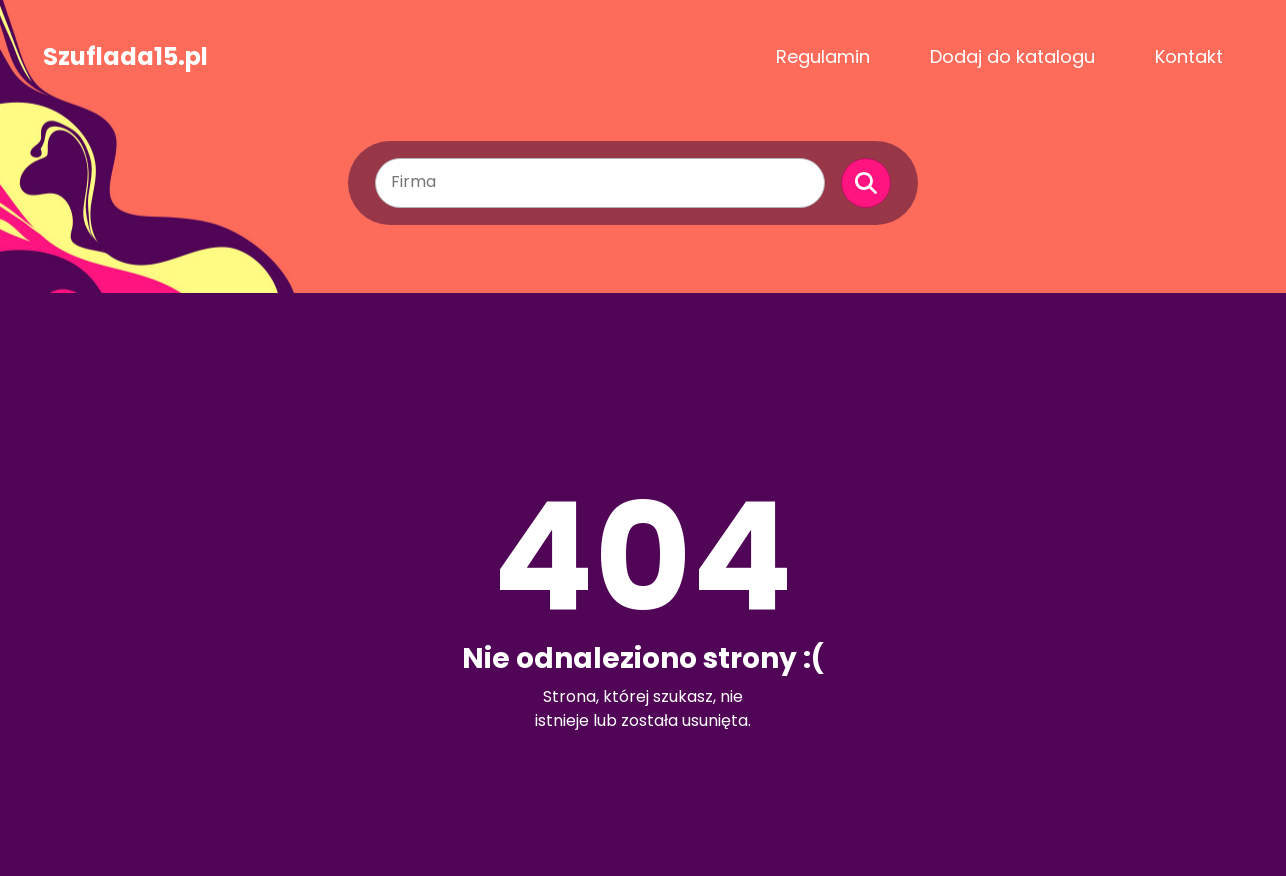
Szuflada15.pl (125, 57)
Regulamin (823, 56)
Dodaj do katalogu (1012, 56)
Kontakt (1189, 56)
